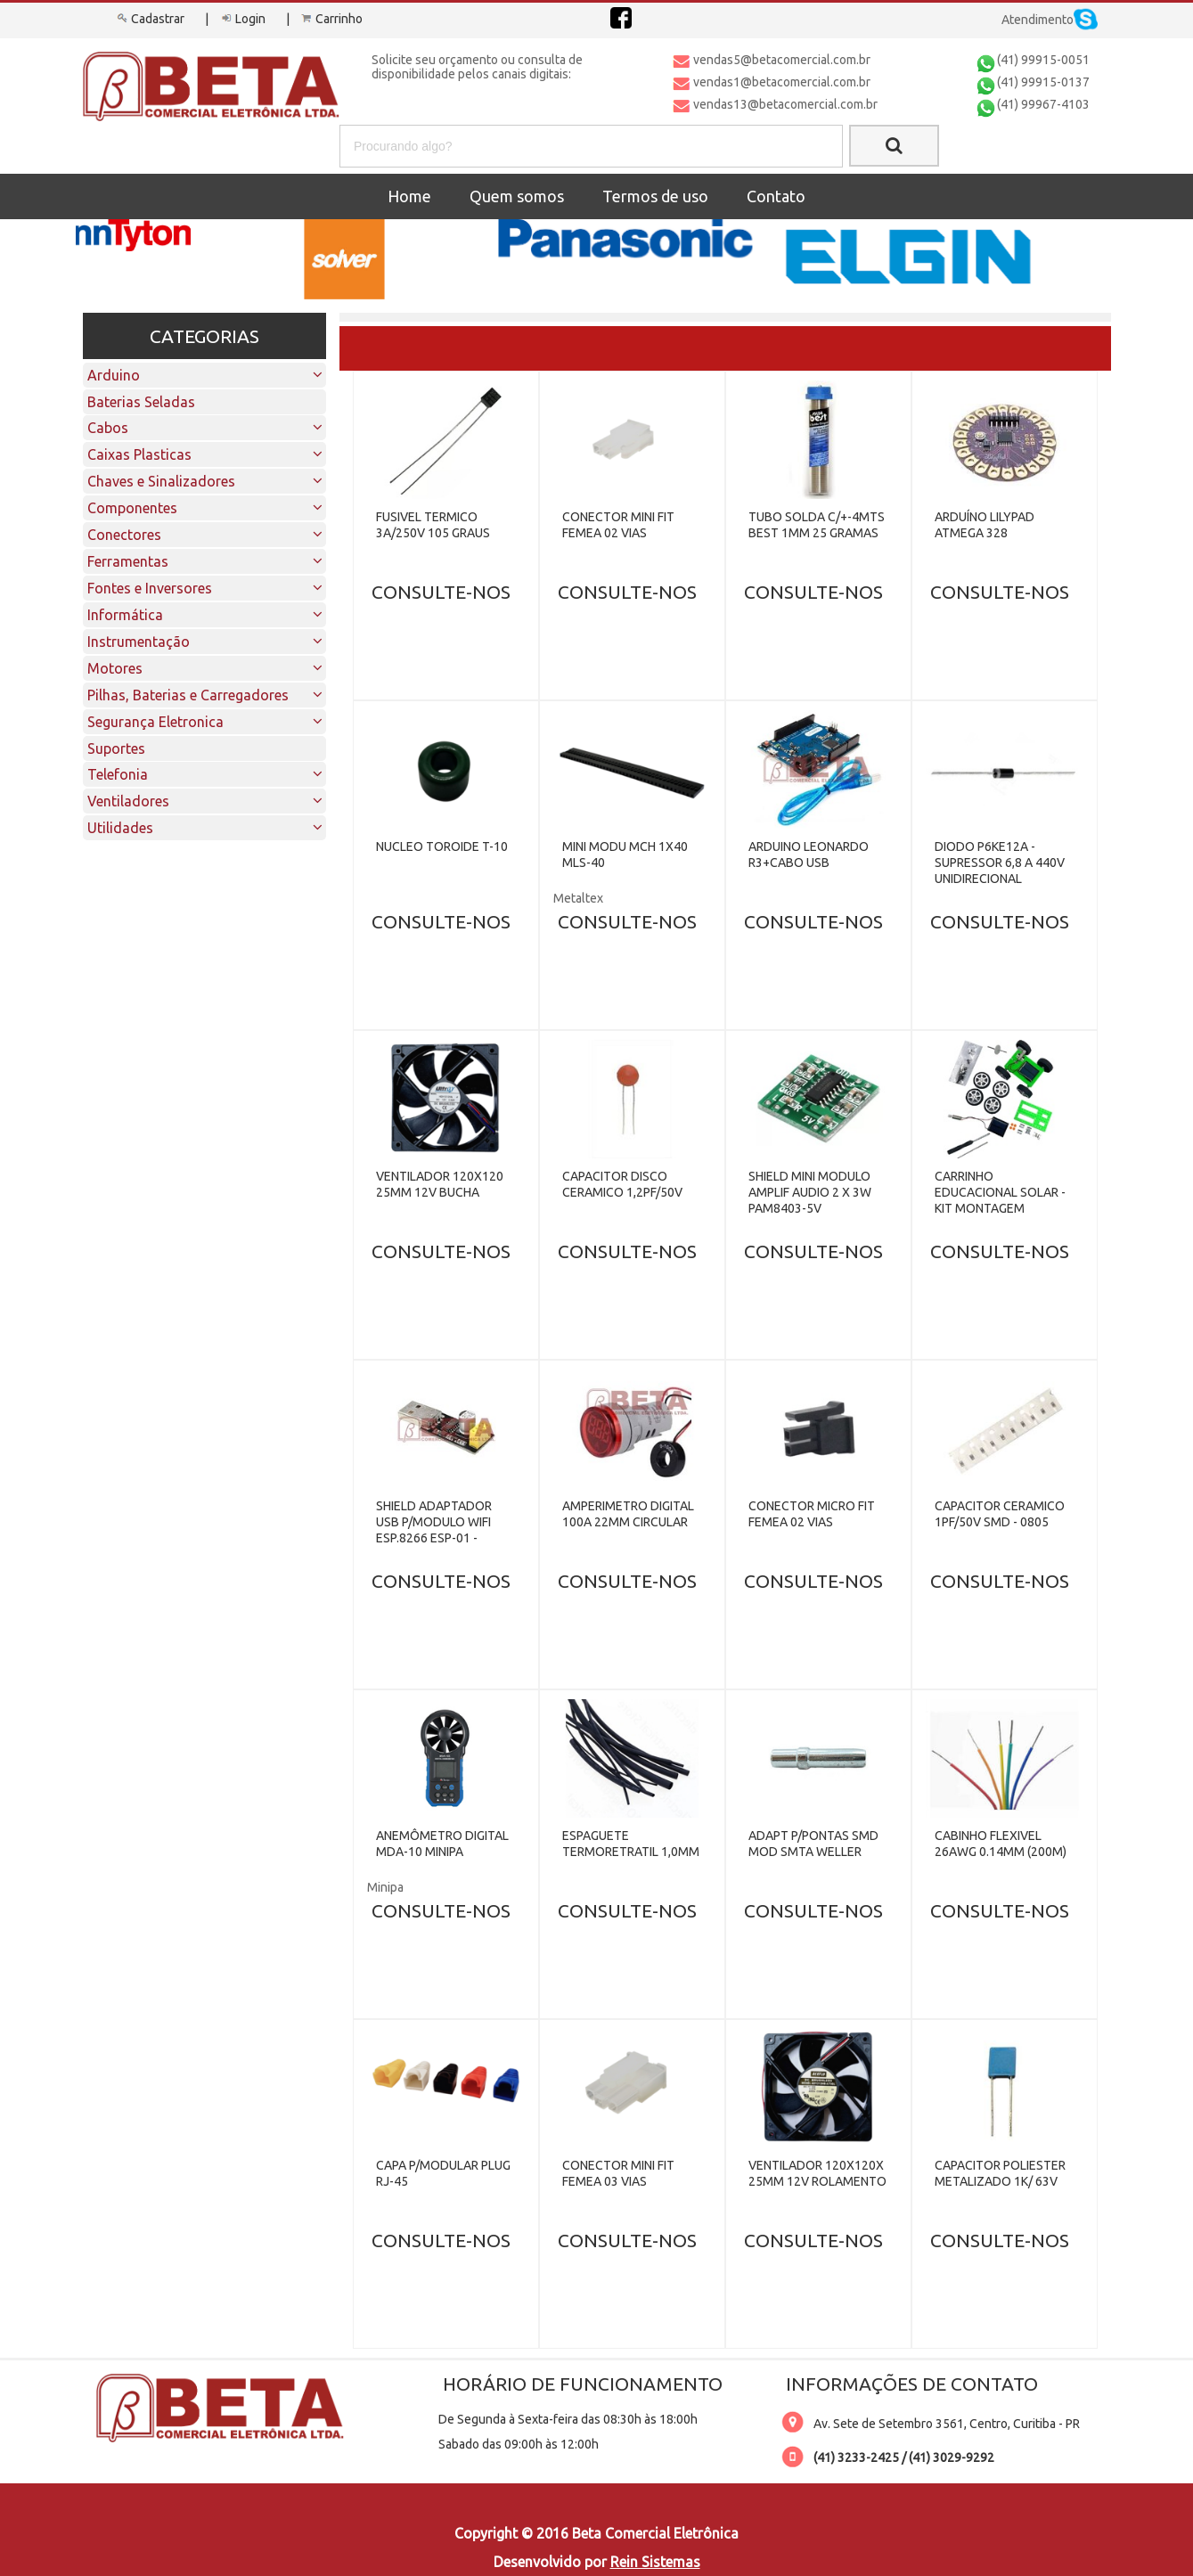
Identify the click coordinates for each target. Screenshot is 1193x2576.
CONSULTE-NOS (441, 591)
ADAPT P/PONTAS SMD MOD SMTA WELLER (813, 1843)
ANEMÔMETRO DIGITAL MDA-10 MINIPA (442, 1843)
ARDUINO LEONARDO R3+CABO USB (808, 854)
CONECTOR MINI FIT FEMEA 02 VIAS (618, 525)
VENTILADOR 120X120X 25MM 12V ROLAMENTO (817, 2173)
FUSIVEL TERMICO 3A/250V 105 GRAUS (433, 525)
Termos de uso (655, 196)
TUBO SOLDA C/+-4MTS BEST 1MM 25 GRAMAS (816, 525)
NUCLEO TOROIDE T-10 (442, 846)
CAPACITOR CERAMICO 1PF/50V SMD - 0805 (1000, 1514)
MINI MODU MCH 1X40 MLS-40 (625, 854)
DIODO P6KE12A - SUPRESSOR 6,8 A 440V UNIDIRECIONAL (1000, 862)
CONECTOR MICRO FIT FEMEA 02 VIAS (811, 1514)
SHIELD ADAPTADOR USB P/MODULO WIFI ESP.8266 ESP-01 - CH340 (434, 1530)
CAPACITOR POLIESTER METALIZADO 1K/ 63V (1000, 2173)
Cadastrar (149, 19)
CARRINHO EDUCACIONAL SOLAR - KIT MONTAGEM (1000, 1192)
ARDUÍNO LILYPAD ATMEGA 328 (984, 525)
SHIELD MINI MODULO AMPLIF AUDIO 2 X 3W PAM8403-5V (809, 1192)
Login (241, 19)
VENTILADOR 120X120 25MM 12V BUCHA (439, 1184)
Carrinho (330, 19)
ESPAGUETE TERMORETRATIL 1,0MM (630, 1843)
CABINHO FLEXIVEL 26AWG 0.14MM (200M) (1000, 1843)
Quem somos (517, 196)
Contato (776, 196)
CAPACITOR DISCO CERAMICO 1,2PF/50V (622, 1184)
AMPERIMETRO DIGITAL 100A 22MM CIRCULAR (628, 1514)
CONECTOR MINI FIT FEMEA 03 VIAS (618, 2173)
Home (409, 196)
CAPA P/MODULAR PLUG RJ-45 (443, 2173)
